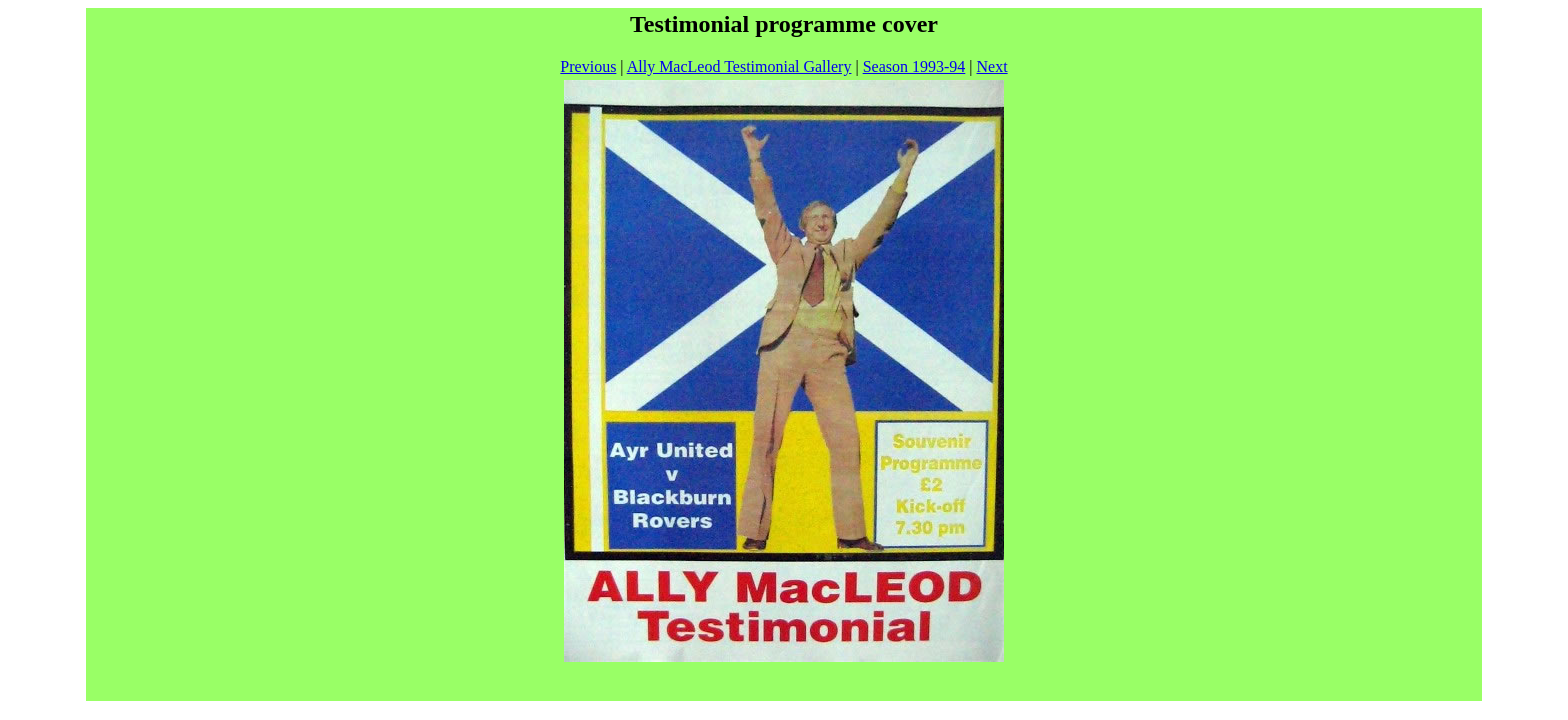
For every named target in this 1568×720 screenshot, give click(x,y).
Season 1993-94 (914, 66)
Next (992, 66)
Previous (588, 66)
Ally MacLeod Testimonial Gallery (739, 66)
